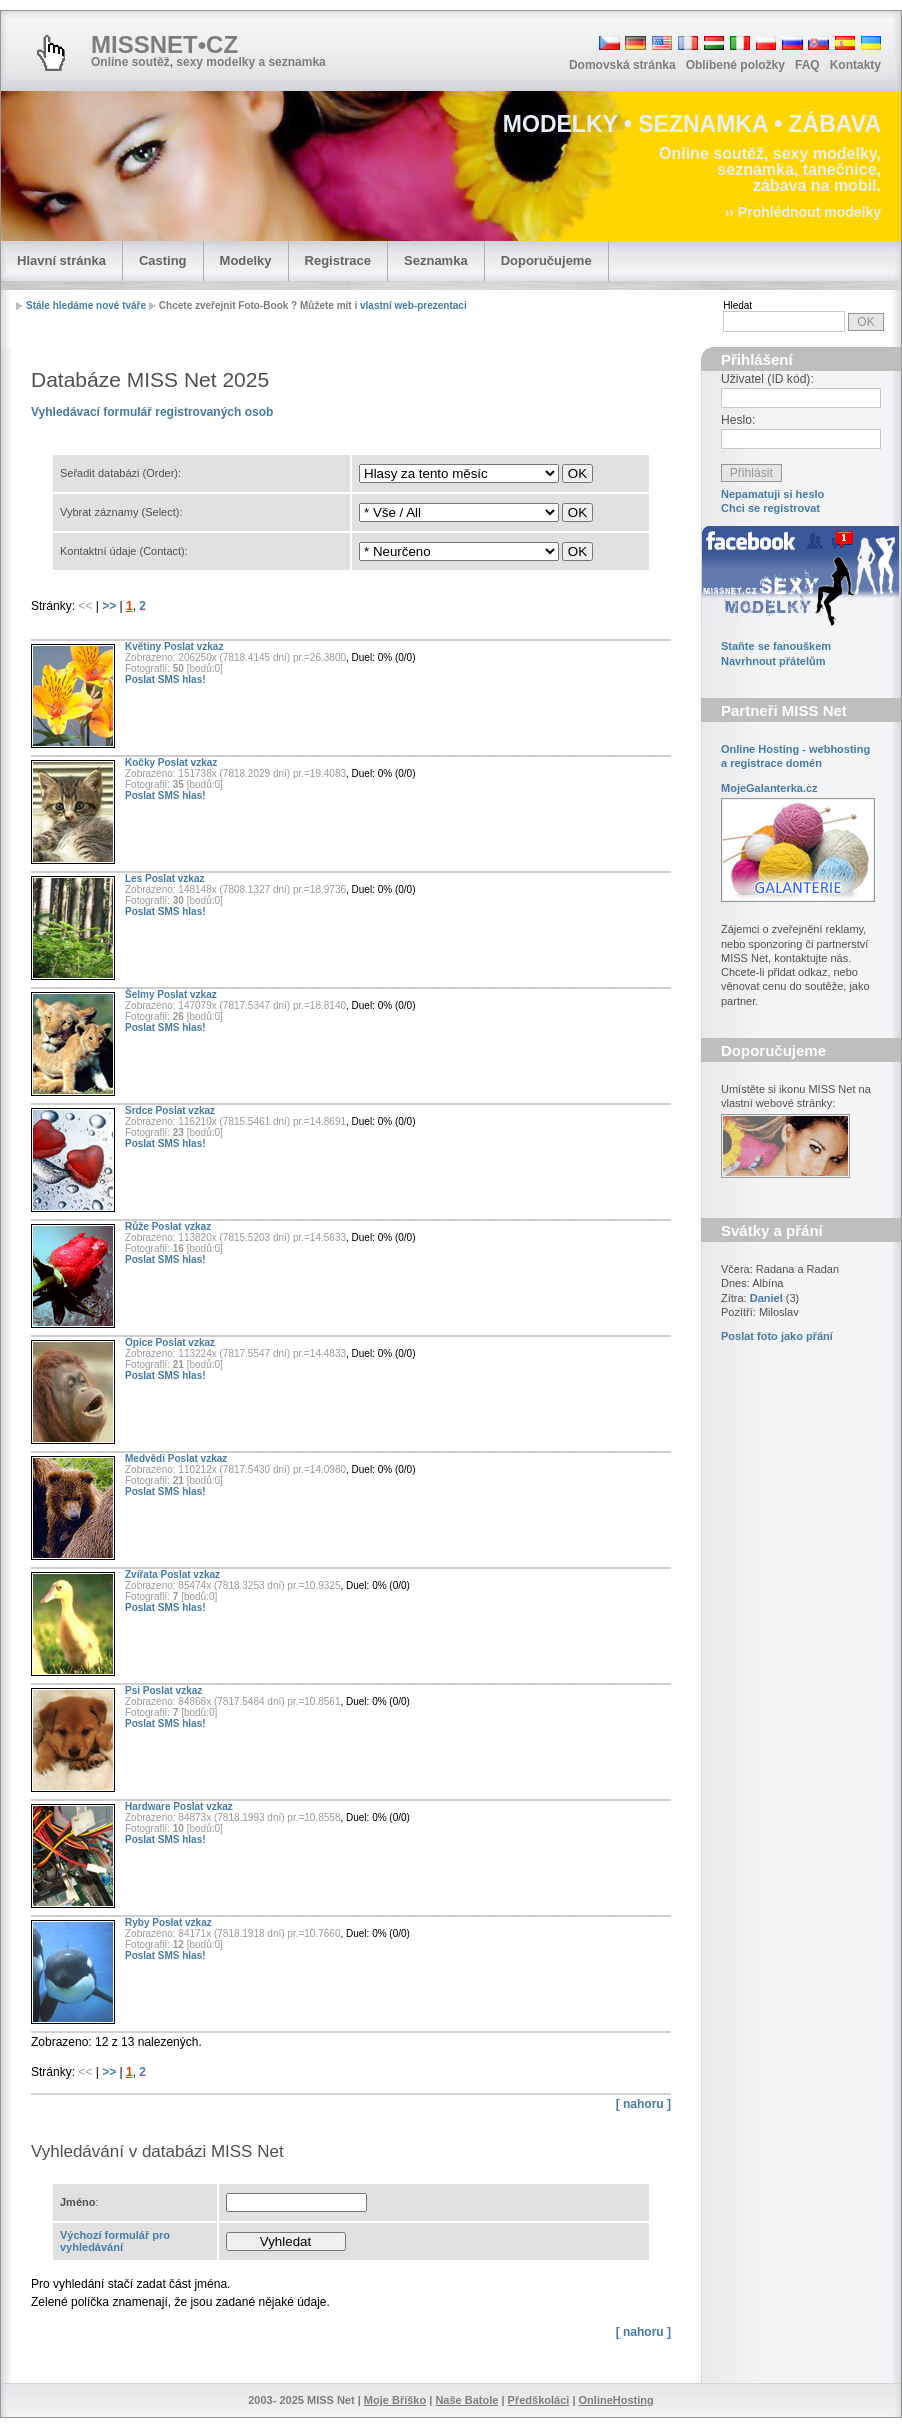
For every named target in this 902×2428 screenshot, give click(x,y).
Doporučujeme (546, 260)
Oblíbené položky (735, 65)
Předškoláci (539, 2400)
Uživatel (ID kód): (767, 379)
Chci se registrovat (770, 508)
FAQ (807, 65)
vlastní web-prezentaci (413, 305)
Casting (163, 260)
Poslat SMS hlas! (165, 679)
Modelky (246, 260)
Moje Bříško (395, 2400)
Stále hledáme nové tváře (86, 305)
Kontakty (855, 65)
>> (110, 606)
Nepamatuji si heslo (772, 494)
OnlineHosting (616, 2400)
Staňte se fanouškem (776, 646)
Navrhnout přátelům (773, 661)
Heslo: (738, 420)
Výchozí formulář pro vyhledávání (115, 2241)
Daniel (766, 1298)
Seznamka (436, 260)
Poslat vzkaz (193, 646)
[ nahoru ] (643, 2104)
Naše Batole (466, 2400)
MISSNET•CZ (164, 44)
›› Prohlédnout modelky (803, 212)
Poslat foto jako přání (777, 1336)
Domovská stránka (622, 65)
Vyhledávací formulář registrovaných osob (152, 412)
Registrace (338, 260)
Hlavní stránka (61, 260)
